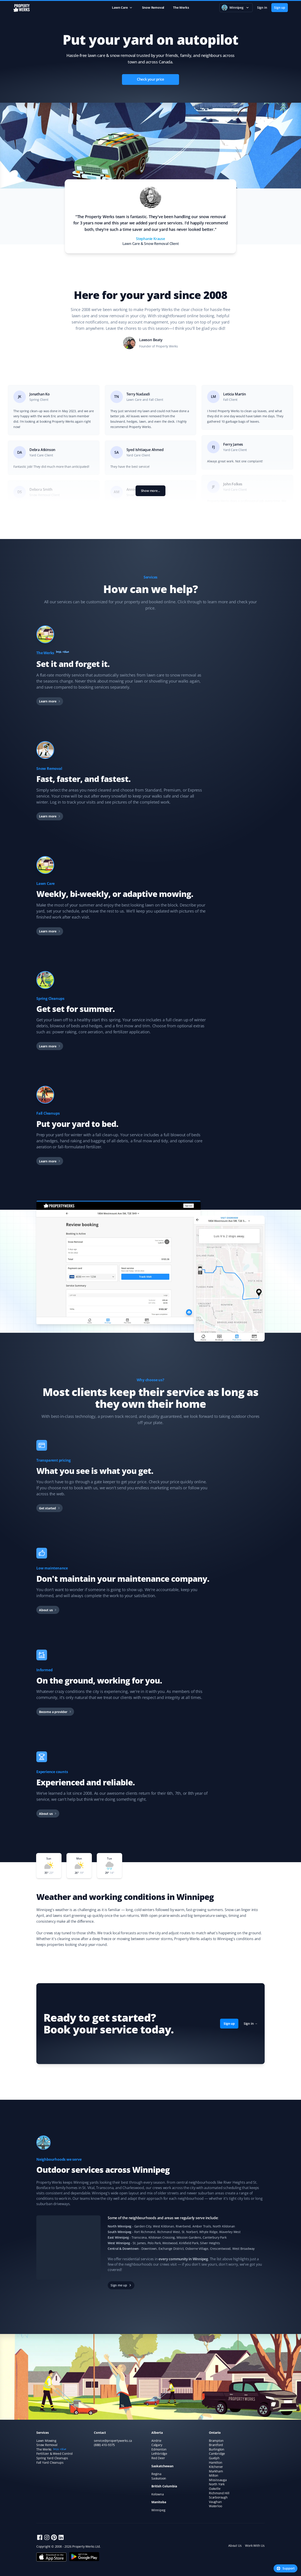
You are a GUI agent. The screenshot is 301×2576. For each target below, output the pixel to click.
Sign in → (251, 2023)
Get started (50, 1508)
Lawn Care (122, 7)
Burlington (216, 2449)
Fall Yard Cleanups (49, 2462)
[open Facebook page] (39, 2537)
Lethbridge (159, 2453)
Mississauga (218, 2480)
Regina (156, 2474)
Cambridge (217, 2453)
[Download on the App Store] (51, 2557)
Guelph (214, 2458)
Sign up (279, 7)
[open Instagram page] (46, 2537)
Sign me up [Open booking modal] (121, 2285)
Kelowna (157, 2494)
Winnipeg (235, 7)
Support (285, 2568)
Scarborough (218, 2497)
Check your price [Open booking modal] (150, 79)
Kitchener (216, 2467)
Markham (216, 2471)
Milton (213, 2475)
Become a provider (55, 1712)
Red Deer (158, 2458)
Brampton (216, 2440)
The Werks (181, 7)
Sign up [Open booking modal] (229, 2023)
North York (217, 2484)
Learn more (50, 701)
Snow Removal (153, 7)
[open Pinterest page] (54, 2537)
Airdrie (156, 2440)
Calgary (156, 2445)
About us (48, 1610)
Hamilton (215, 2462)
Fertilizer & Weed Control (54, 2453)
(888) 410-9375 (104, 2445)
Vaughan (215, 2502)
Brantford (216, 2445)
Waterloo (215, 2506)
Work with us (255, 2545)
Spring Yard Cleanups (52, 2458)
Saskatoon (158, 2478)
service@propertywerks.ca (113, 2440)
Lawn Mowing (46, 2440)
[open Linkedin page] (61, 2537)
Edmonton (158, 2449)
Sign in (262, 7)
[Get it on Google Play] (84, 2557)
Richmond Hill (219, 2493)
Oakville (214, 2488)
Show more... (150, 491)
